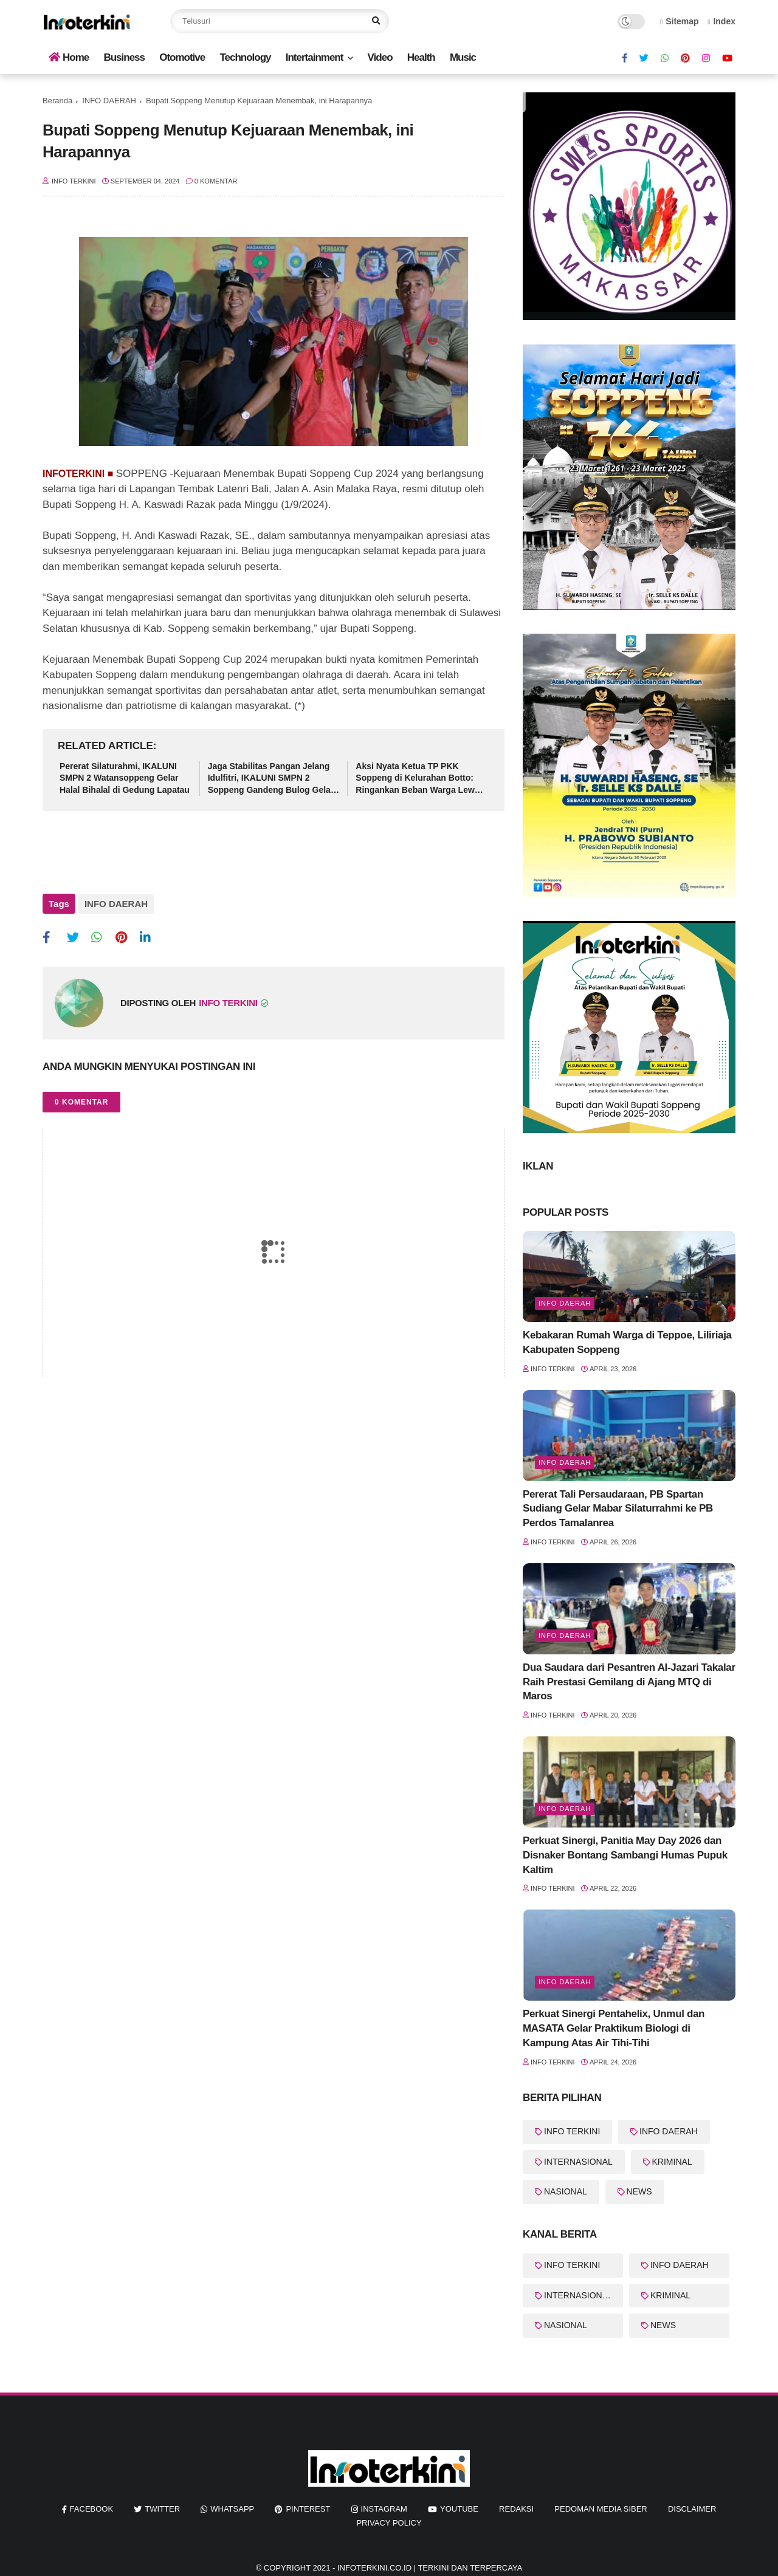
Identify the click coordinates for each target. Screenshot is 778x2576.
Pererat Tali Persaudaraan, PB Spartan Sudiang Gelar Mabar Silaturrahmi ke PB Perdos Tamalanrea (618, 1508)
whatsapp (232, 2508)
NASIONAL (565, 2191)
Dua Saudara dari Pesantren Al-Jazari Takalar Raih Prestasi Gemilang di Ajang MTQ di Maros (629, 1682)
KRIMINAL (672, 2162)
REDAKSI (516, 2508)
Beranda (57, 100)
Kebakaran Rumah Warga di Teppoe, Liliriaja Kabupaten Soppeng (627, 1342)
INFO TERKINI (572, 2131)
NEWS (639, 2191)
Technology (244, 57)
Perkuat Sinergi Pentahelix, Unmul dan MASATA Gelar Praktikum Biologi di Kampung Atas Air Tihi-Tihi (613, 2028)
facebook (92, 2508)
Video (380, 57)
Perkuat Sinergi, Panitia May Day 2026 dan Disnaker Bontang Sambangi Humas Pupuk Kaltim (625, 1855)
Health (421, 57)
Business (124, 57)
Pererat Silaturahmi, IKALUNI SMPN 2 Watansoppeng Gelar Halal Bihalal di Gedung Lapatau (125, 778)
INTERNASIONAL (578, 2162)
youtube (459, 2508)
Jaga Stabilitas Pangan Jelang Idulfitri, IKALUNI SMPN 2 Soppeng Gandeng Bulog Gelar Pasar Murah (271, 778)
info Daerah (565, 1635)
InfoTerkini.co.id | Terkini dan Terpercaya (429, 2567)
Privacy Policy (388, 2522)
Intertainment (314, 57)
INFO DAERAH (109, 100)
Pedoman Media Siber (600, 2508)
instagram (384, 2508)
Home (69, 57)
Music (463, 57)
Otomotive (182, 57)
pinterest (308, 2508)
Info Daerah (565, 1303)
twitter (162, 2508)
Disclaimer (692, 2508)
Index (721, 21)
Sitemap (679, 21)
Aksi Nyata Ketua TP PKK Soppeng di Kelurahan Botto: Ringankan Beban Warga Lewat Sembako (419, 778)
